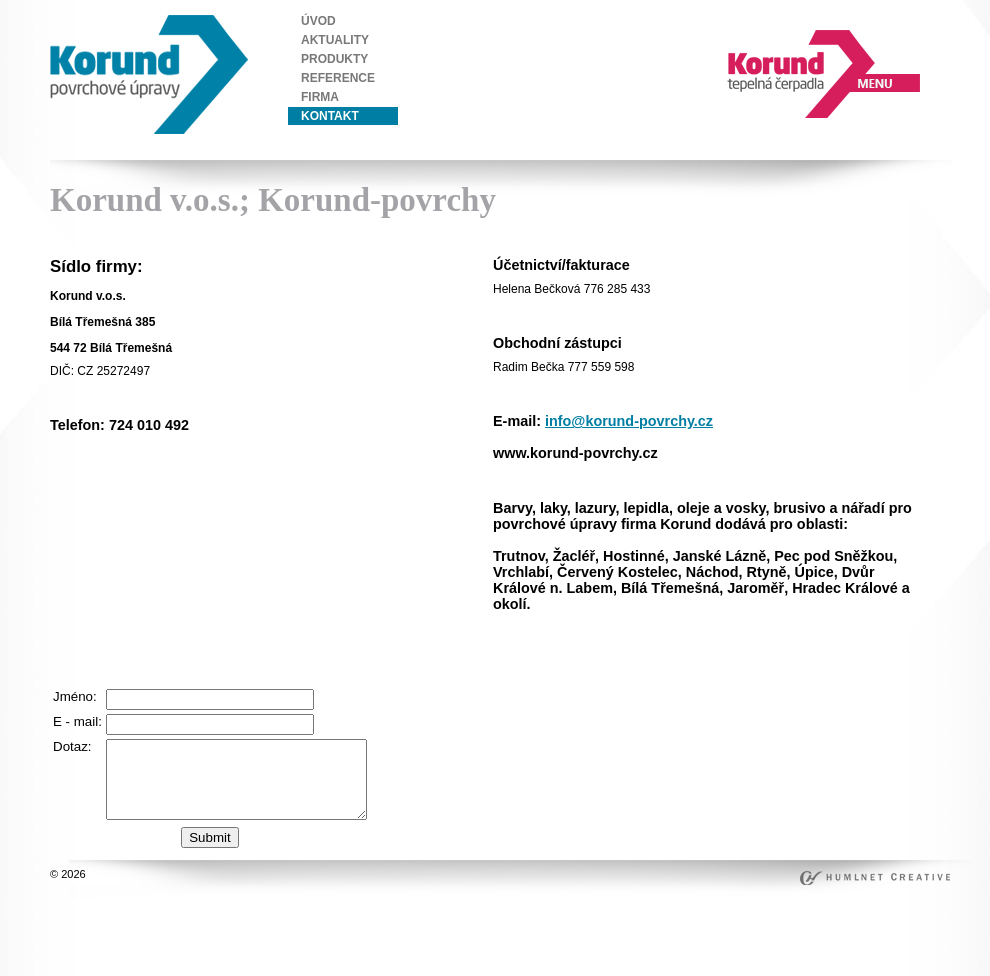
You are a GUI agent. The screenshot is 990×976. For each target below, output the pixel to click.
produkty (334, 59)
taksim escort (853, 651)
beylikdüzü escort (768, 651)
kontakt (330, 116)
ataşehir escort (617, 679)
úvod (318, 21)
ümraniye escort (675, 651)
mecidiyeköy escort (778, 665)
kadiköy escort (698, 679)
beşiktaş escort (612, 665)
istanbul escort (531, 651)
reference (338, 78)
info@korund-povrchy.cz (629, 421)
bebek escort (689, 665)
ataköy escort (868, 665)
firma (320, 97)
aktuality (335, 40)
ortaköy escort (530, 665)
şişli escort (602, 651)
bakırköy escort (533, 679)
